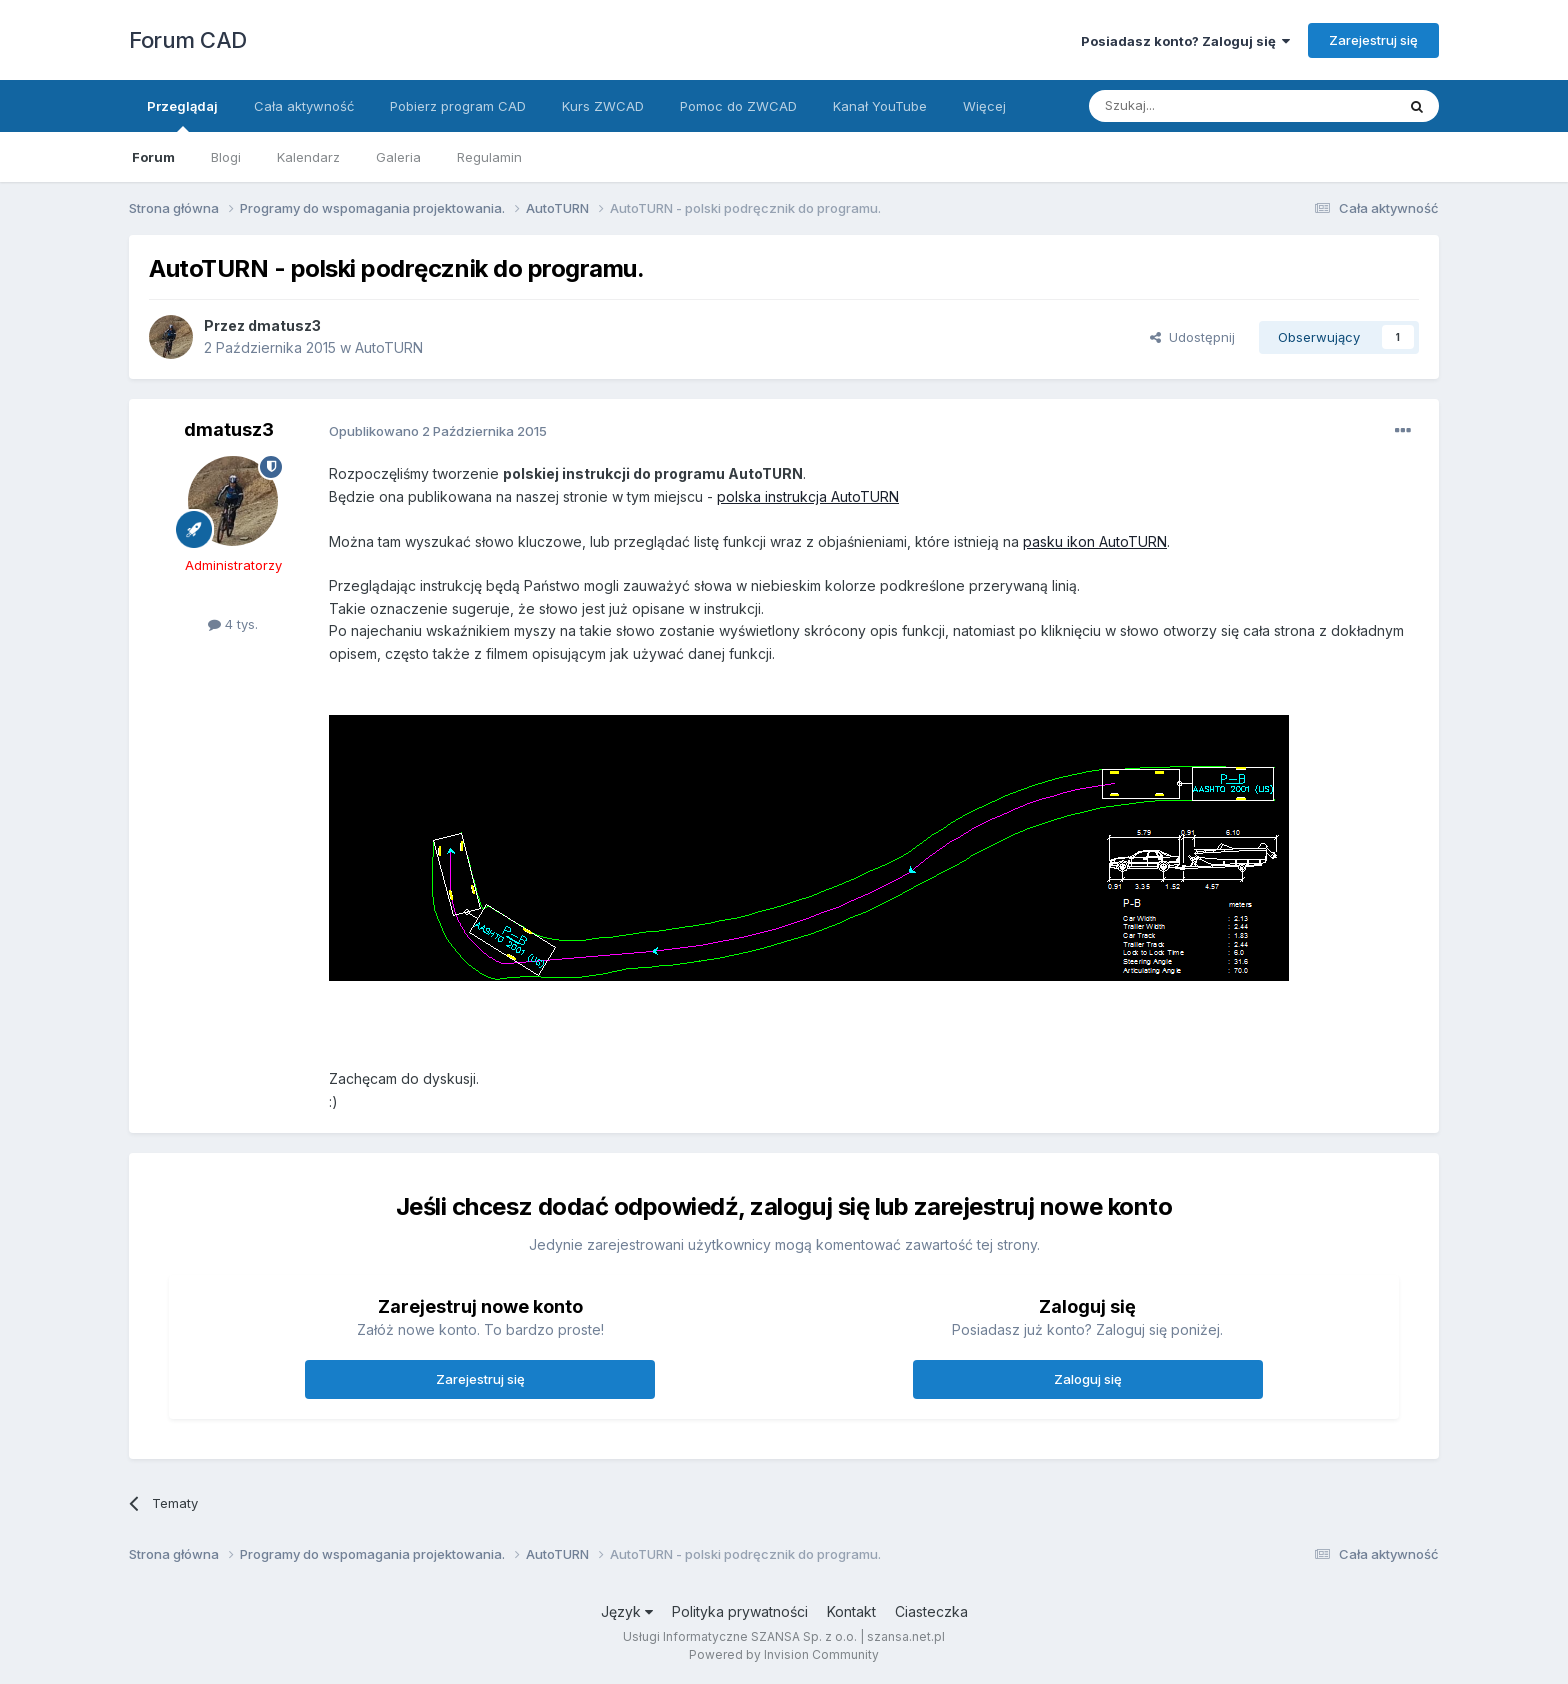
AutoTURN (389, 347)
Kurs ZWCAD (603, 106)
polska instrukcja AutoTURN (808, 496)
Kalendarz (308, 157)
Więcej (984, 106)
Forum (153, 157)
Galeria (398, 157)
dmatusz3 (284, 325)
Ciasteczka (931, 1611)
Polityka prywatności (740, 1611)
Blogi (226, 157)
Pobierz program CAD (458, 106)
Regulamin (489, 157)
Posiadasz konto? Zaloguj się (1185, 41)
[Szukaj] (1192, 106)
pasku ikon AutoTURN (1095, 541)
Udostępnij (1192, 337)
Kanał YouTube (880, 106)
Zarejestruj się (1373, 40)
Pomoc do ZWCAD (738, 106)
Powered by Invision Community (784, 1654)
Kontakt (851, 1611)
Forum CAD (188, 40)
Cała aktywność (304, 106)
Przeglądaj (182, 115)
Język (627, 1611)
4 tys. (233, 624)
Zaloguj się (1088, 1379)
